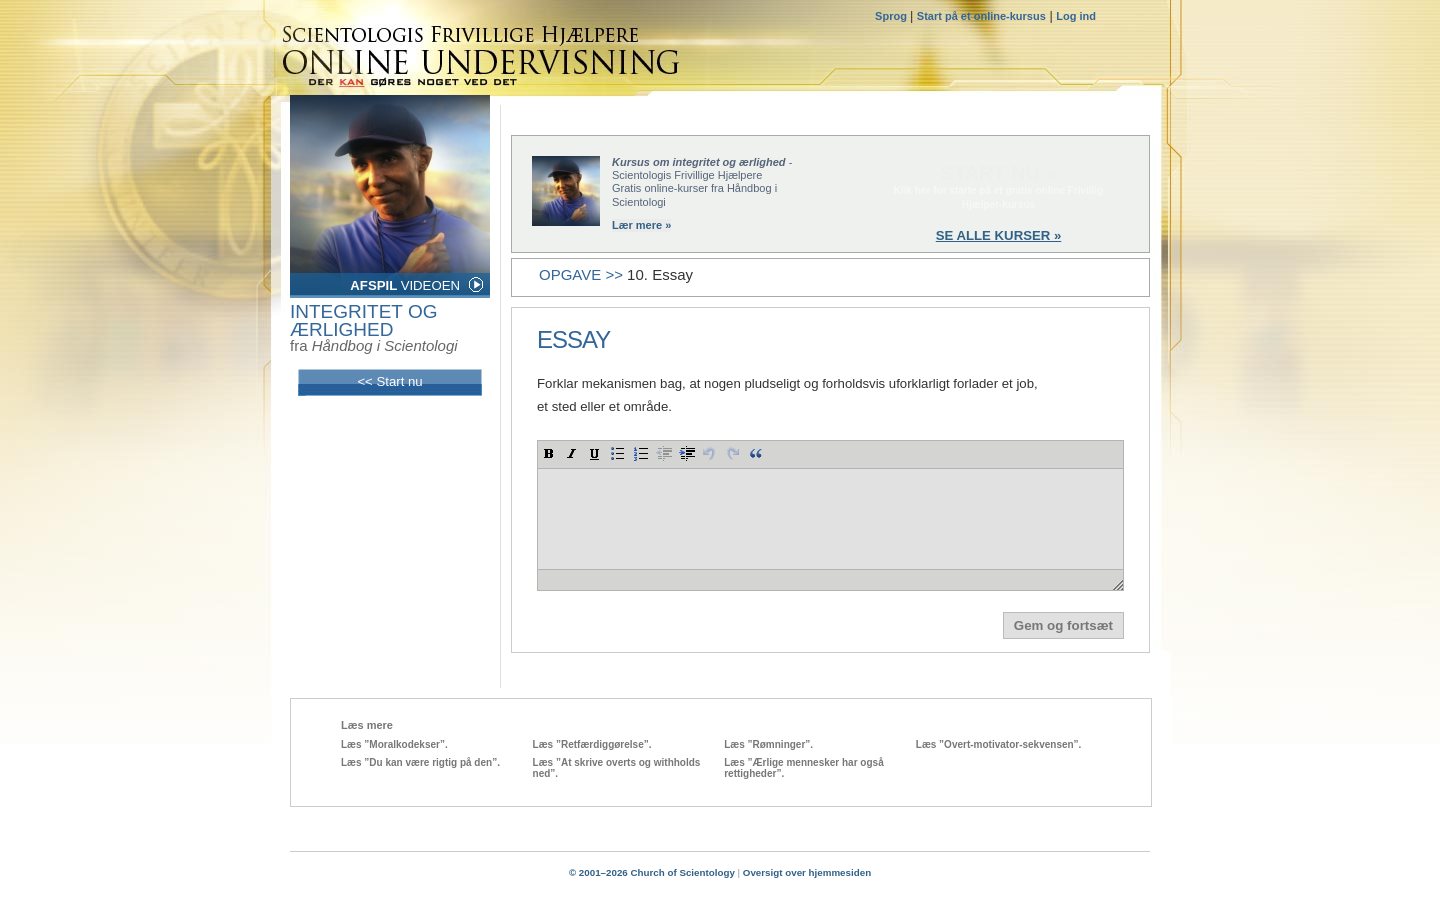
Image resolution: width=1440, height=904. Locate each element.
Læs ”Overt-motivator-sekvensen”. (999, 744)
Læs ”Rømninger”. (768, 744)
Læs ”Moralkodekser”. (394, 744)
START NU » (998, 173)
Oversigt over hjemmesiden (807, 872)
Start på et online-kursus (981, 16)
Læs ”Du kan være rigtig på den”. (420, 762)
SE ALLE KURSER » (999, 235)
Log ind (1076, 16)
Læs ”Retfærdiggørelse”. (592, 744)
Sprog (892, 16)
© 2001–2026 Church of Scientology (652, 872)
